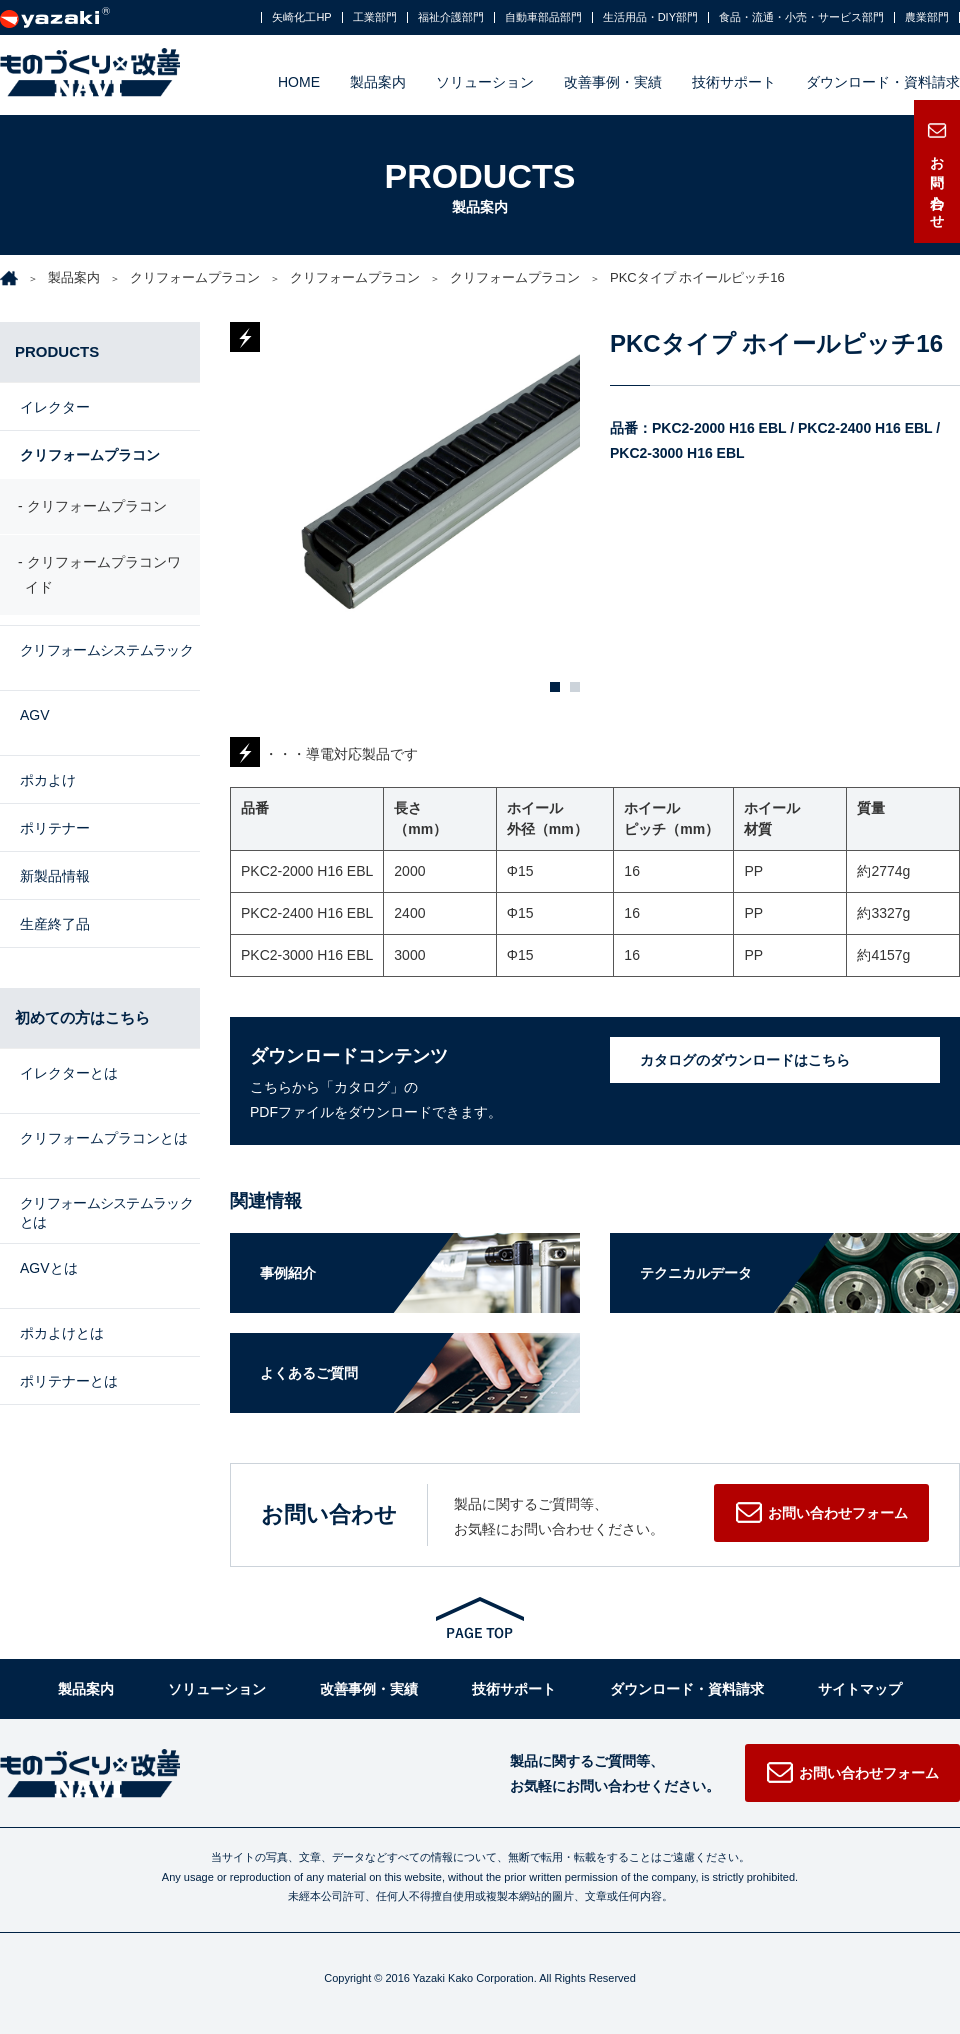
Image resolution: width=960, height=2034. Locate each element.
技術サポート (734, 82)
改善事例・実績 (613, 82)
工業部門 (375, 17)
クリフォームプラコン (195, 277)
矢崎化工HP (301, 17)
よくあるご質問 (309, 1373)
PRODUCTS (57, 351)
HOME (299, 82)
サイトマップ (860, 1689)
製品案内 (378, 82)
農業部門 (927, 17)
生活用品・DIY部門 (650, 17)
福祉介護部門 (451, 17)
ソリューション (485, 82)
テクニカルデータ (696, 1273)
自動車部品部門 (543, 17)
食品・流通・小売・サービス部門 (801, 17)
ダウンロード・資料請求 (883, 82)
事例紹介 (288, 1273)
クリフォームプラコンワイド (103, 579)
